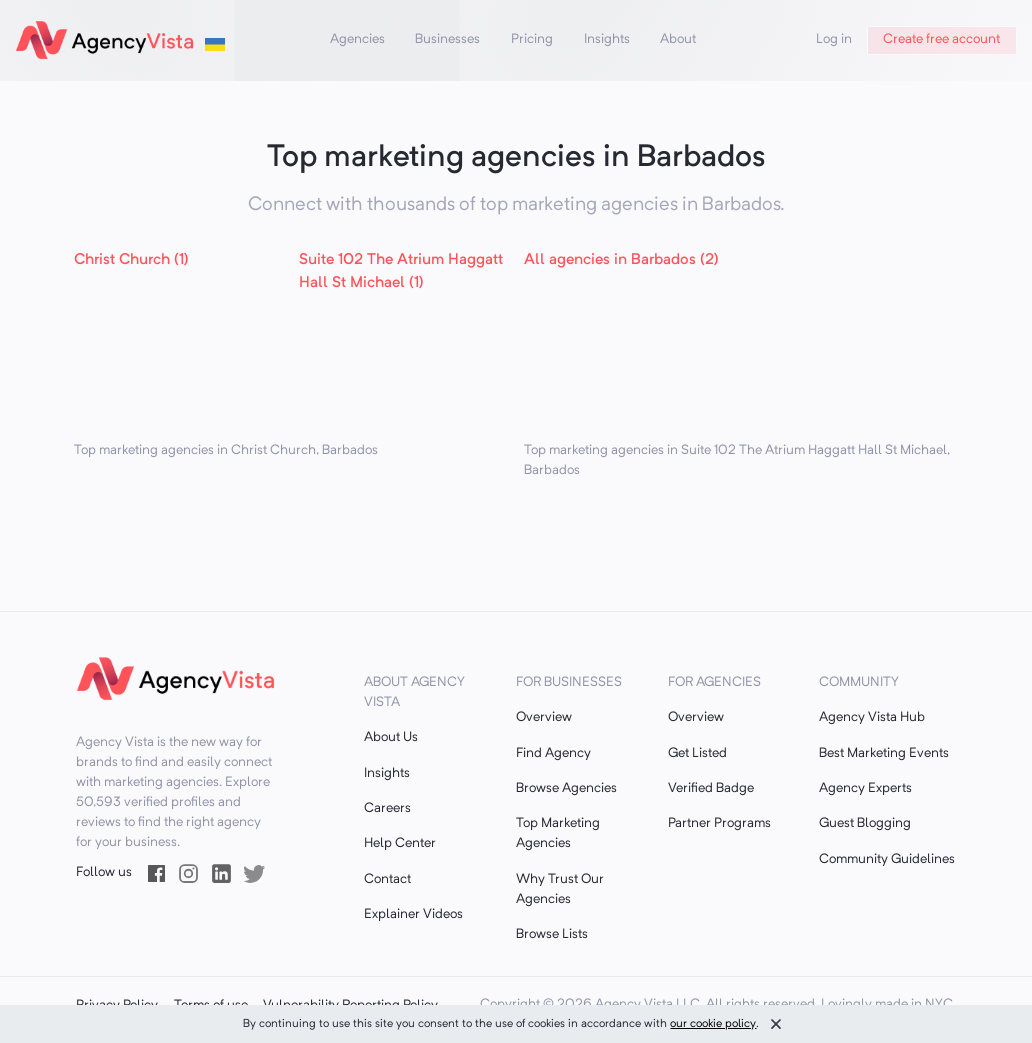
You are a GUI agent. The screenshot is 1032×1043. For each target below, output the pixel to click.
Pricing (532, 39)
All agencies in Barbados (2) (621, 260)
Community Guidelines (887, 859)
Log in (834, 39)
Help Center (400, 843)
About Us (391, 737)
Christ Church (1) (131, 260)
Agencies (357, 39)
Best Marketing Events (884, 753)
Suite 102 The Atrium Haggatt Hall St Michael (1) (401, 272)
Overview (544, 717)
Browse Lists (552, 934)
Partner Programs (719, 823)
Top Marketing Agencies (558, 833)
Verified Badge (711, 788)
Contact (387, 879)
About (678, 39)
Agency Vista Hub (872, 717)
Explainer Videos (413, 914)
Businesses (447, 39)
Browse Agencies (566, 788)
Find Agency (553, 753)
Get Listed (697, 753)
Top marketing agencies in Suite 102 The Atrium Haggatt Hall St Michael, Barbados (737, 460)
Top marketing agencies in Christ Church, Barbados (226, 450)
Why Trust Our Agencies (560, 889)
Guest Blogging (865, 823)
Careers (387, 808)
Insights (607, 39)
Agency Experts (865, 788)
